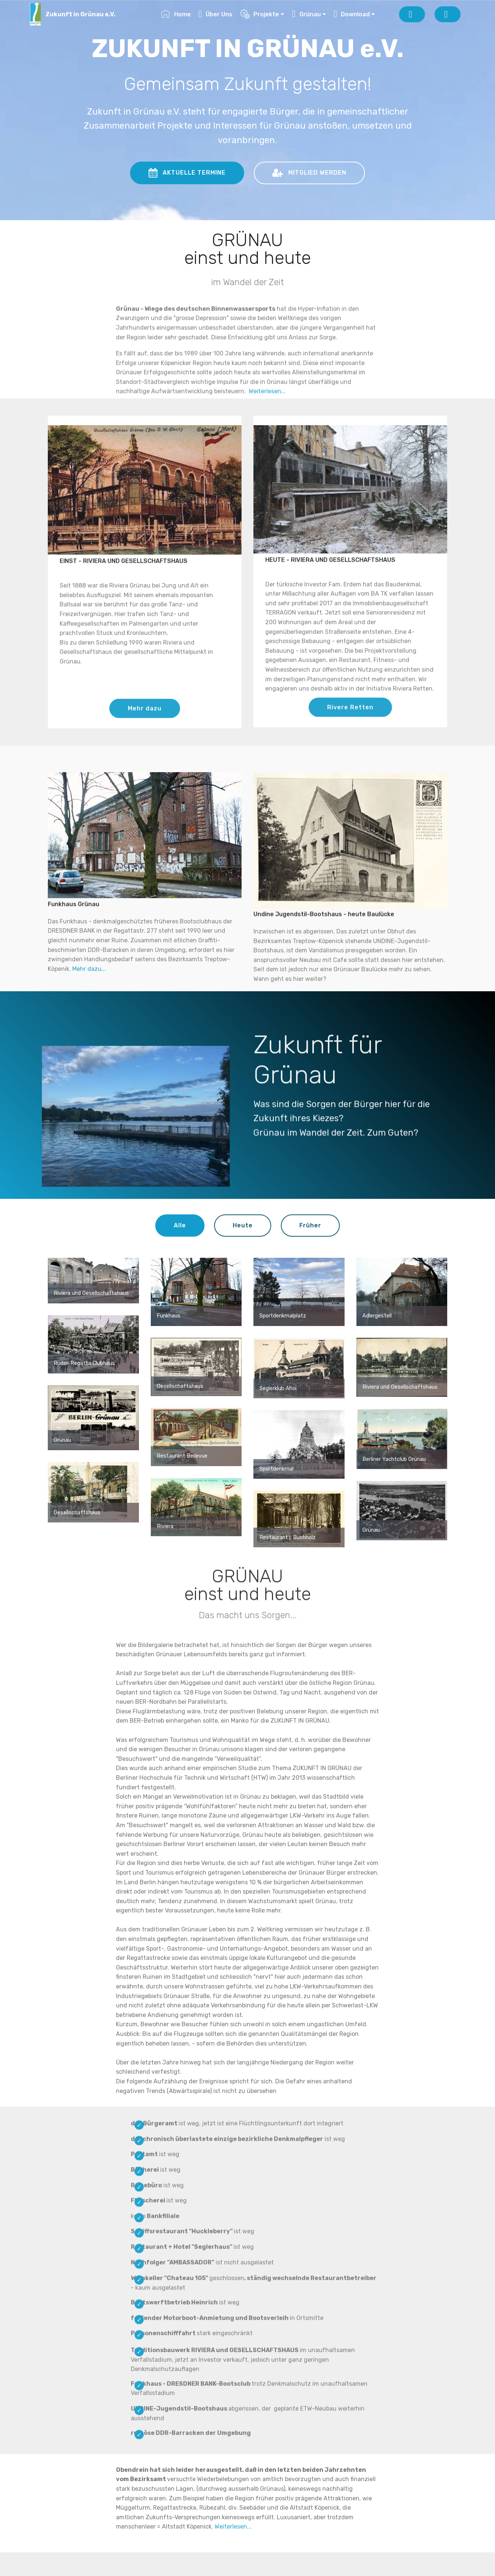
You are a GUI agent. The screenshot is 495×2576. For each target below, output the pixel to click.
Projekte (259, 14)
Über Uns (216, 14)
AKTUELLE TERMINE (187, 173)
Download (352, 14)
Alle (180, 1225)
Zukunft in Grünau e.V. (81, 14)
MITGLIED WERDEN (309, 173)
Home (176, 14)
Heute (243, 1225)
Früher (310, 1225)
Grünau (306, 14)
